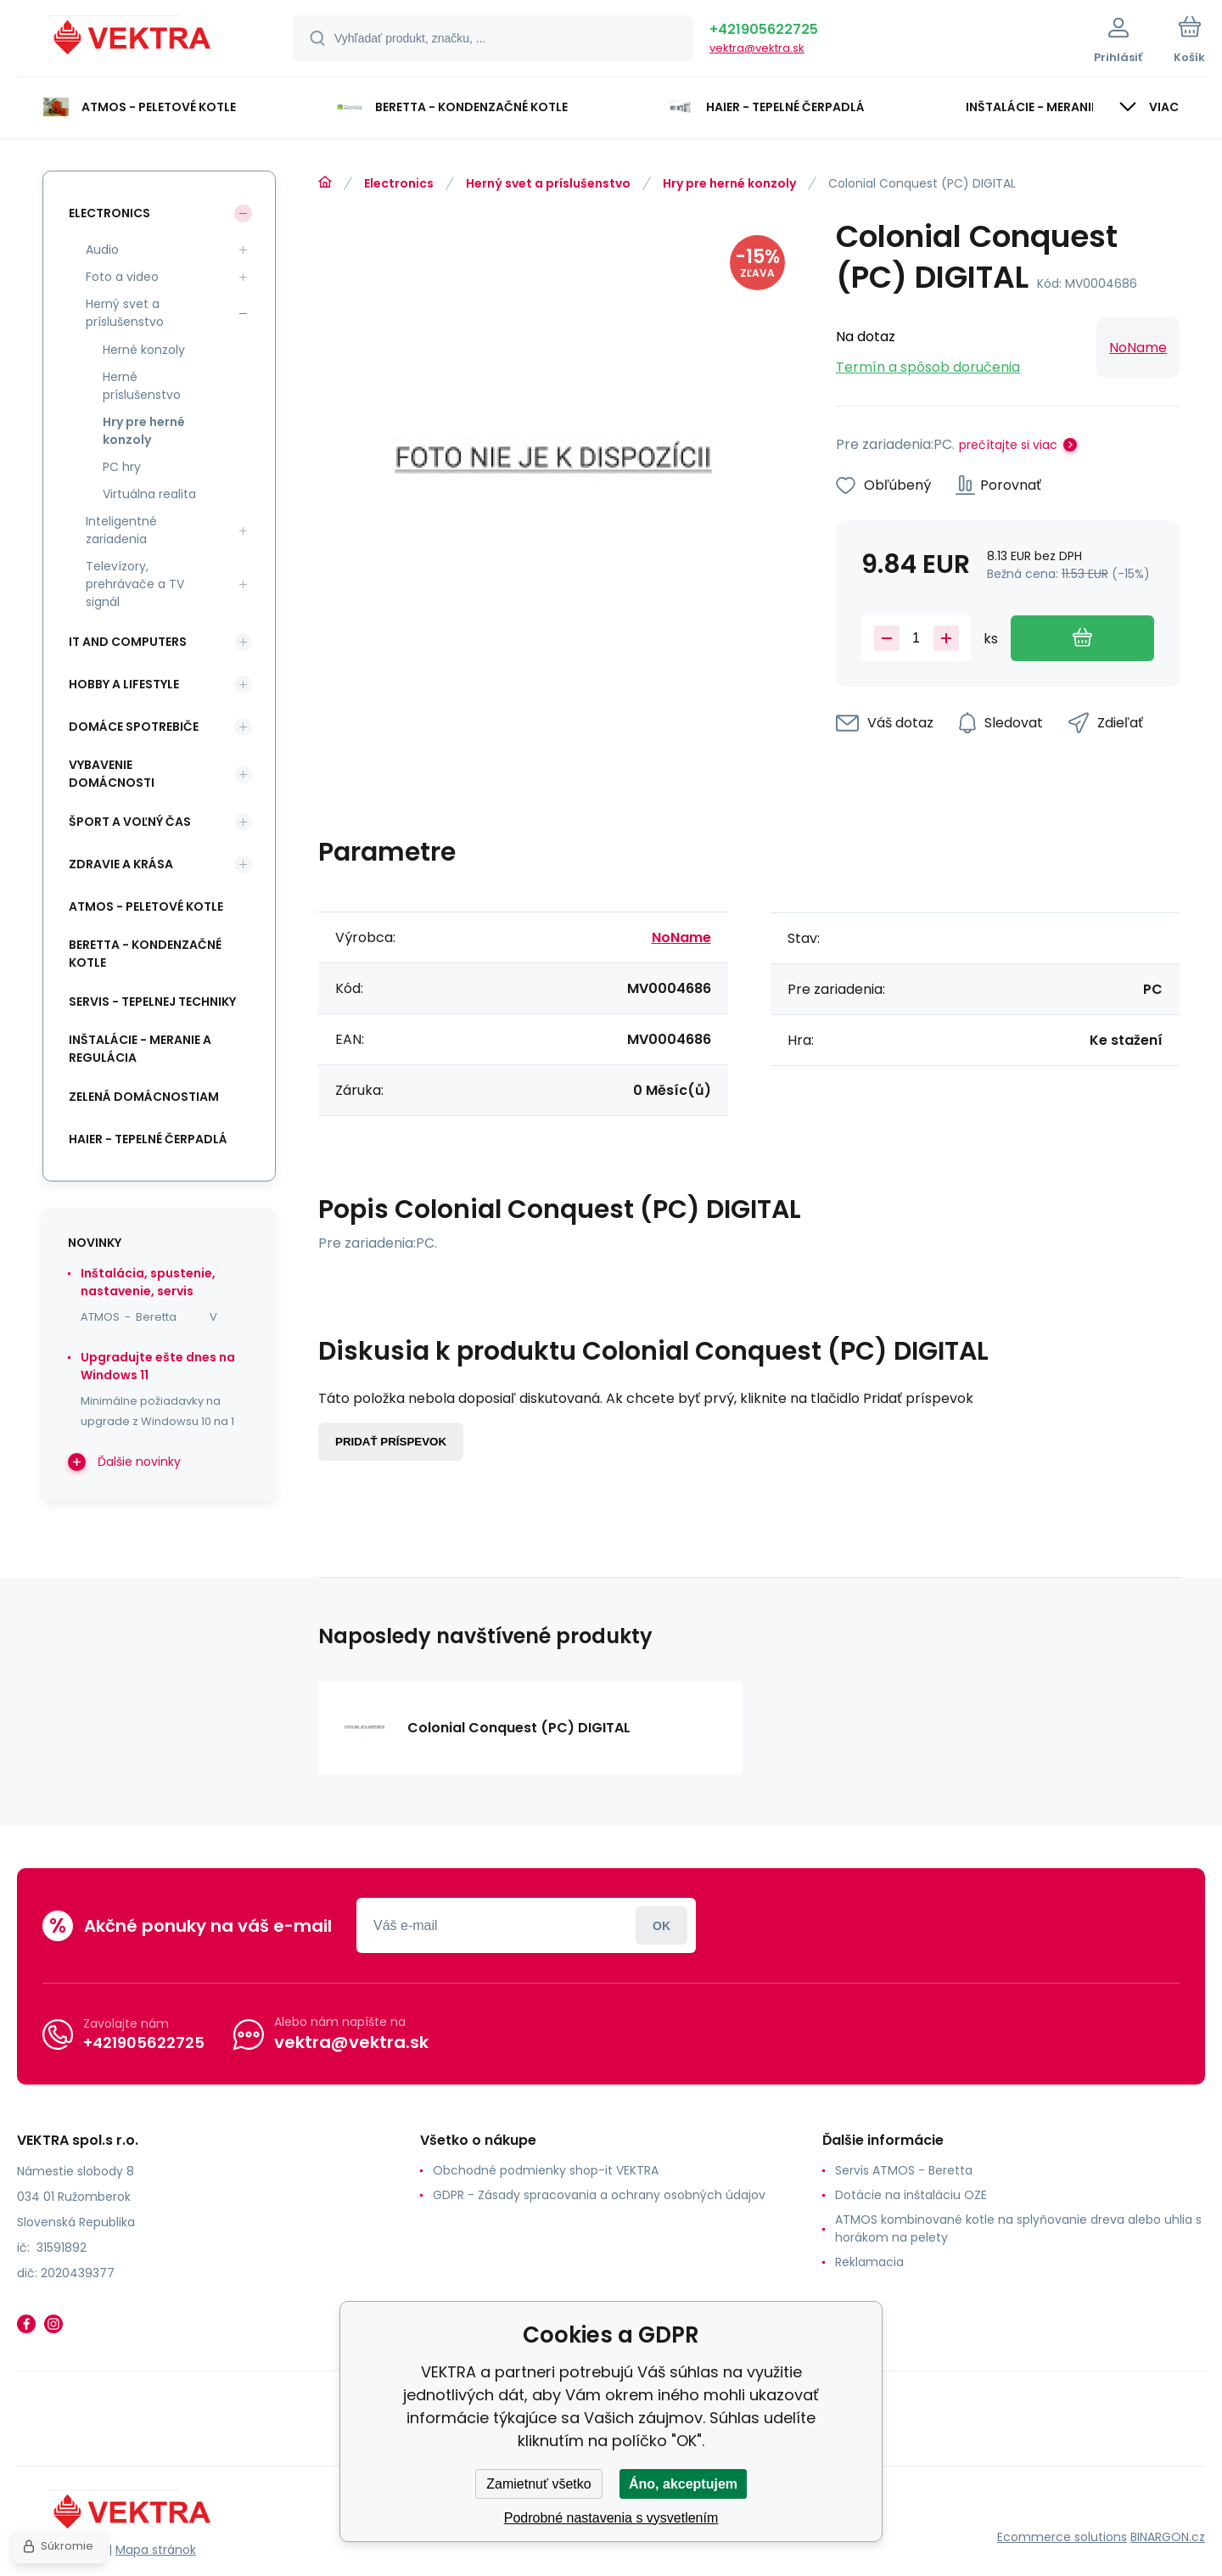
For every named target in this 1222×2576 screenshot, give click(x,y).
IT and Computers (128, 641)
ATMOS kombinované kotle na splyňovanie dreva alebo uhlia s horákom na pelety (1018, 2228)
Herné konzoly (144, 349)
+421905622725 (763, 29)
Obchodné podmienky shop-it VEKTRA (546, 2170)
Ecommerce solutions (1062, 2536)
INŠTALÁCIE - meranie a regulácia (140, 1048)
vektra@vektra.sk (756, 48)
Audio (102, 249)
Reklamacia (869, 2261)
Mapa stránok (155, 2549)
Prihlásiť (661, 1925)
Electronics (399, 183)
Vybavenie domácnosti (111, 773)
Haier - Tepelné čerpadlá (148, 1139)
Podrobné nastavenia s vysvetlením (611, 2518)
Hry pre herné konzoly (729, 183)
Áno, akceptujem (683, 2484)
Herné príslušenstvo (142, 385)
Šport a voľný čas (130, 821)
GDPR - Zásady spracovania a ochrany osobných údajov (599, 2194)
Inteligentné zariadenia (121, 530)
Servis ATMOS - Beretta (904, 2170)
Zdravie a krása (121, 864)
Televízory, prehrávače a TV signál (135, 584)
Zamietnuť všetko (538, 2484)
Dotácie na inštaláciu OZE (911, 2194)
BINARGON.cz (1167, 2536)
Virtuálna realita (149, 493)
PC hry (122, 466)
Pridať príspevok (390, 1441)
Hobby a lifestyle (124, 684)
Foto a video (122, 276)
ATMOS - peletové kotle (146, 906)
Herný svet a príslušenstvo (548, 183)
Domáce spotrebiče (134, 726)
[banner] (133, 40)
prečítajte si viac (1008, 444)
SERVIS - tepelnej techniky (152, 1001)
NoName (1138, 347)
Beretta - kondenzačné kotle (145, 953)
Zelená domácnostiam (144, 1096)
